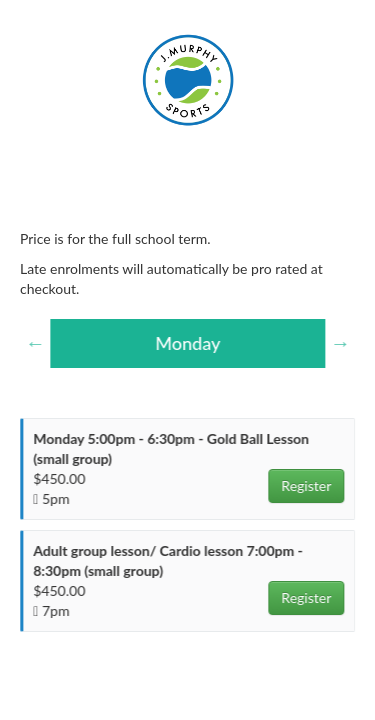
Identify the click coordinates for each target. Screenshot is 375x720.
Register (307, 485)
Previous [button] (36, 343)
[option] (188, 344)
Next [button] (341, 343)
